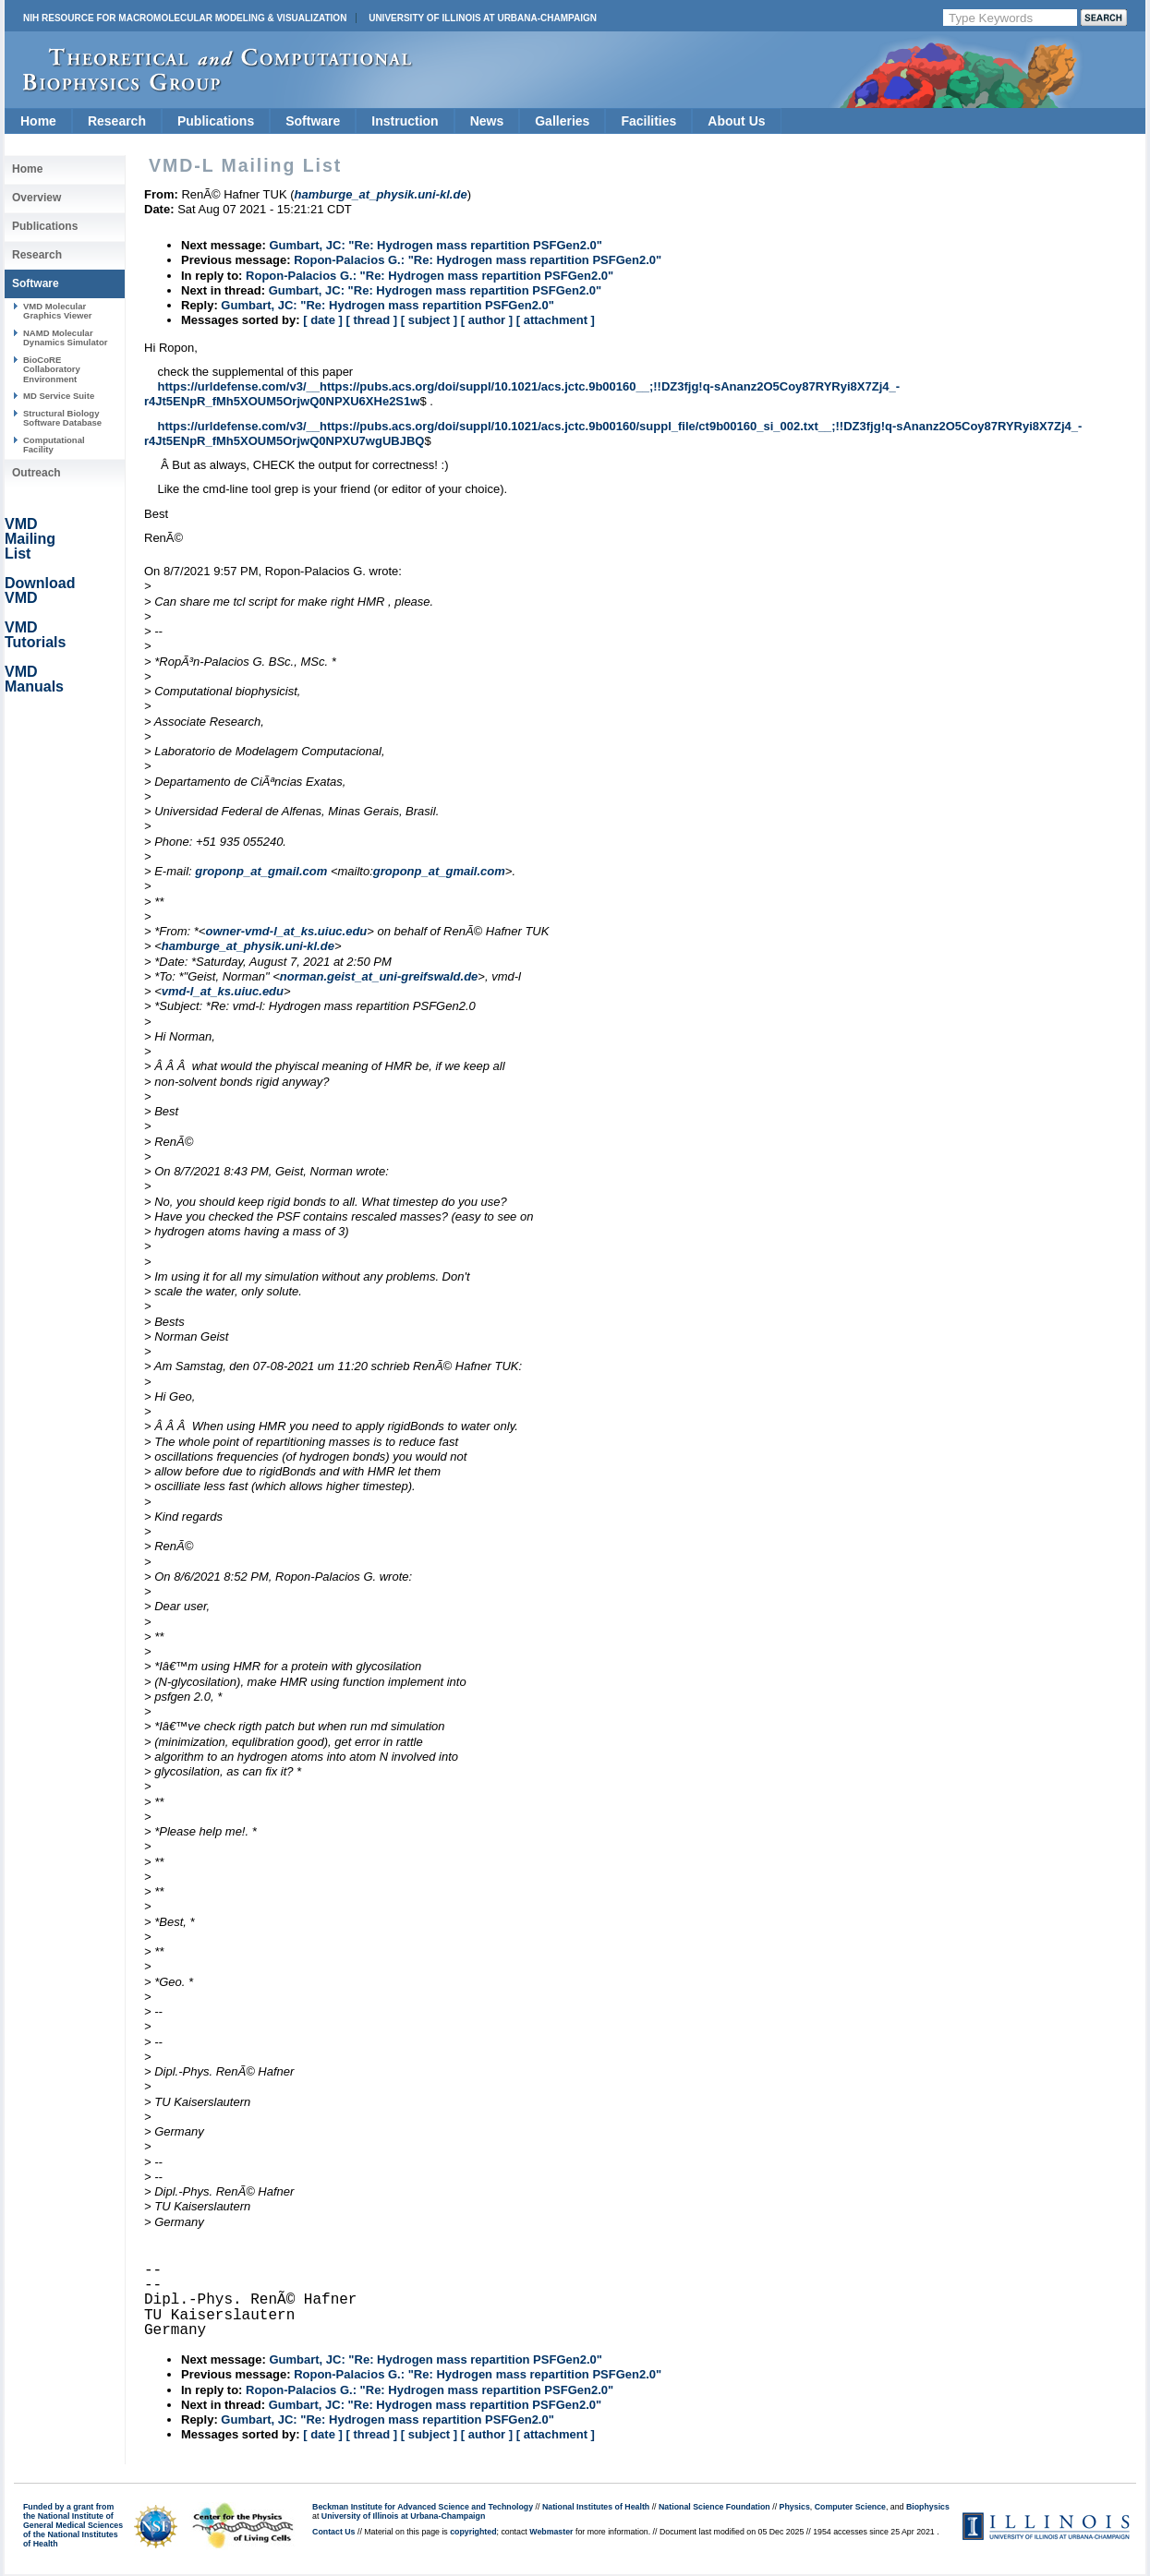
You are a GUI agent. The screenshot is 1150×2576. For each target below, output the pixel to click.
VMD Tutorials (35, 635)
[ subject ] (429, 320)
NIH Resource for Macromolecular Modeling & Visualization (184, 18)
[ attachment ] (555, 320)
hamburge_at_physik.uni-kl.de (248, 946)
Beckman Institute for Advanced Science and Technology (422, 2506)
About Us (736, 121)
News (487, 121)
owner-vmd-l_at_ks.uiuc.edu (286, 931)
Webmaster (551, 2531)
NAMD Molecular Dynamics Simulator (65, 337)
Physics (795, 2506)
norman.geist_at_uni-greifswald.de (379, 976)
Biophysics (928, 2506)
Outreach (36, 472)
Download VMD (40, 590)
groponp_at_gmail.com (261, 871)
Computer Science (850, 2506)
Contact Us (333, 2531)
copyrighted (473, 2531)
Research (117, 121)
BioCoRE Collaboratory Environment (51, 369)
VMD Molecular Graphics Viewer (57, 310)
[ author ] (487, 320)
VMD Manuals (34, 679)
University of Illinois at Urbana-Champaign (483, 18)
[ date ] (323, 320)
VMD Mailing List (30, 538)
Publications (215, 121)
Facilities (648, 121)
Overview (36, 197)
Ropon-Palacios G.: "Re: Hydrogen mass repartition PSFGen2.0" (477, 260)
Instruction (404, 121)
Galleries (562, 121)
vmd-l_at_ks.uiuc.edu (223, 991)
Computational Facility (54, 444)
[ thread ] (371, 320)
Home (38, 121)
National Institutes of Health (595, 2506)
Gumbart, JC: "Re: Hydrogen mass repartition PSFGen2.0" (435, 245)
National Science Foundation (714, 2506)
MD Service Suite (58, 396)
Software (312, 121)
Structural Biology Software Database (62, 417)
